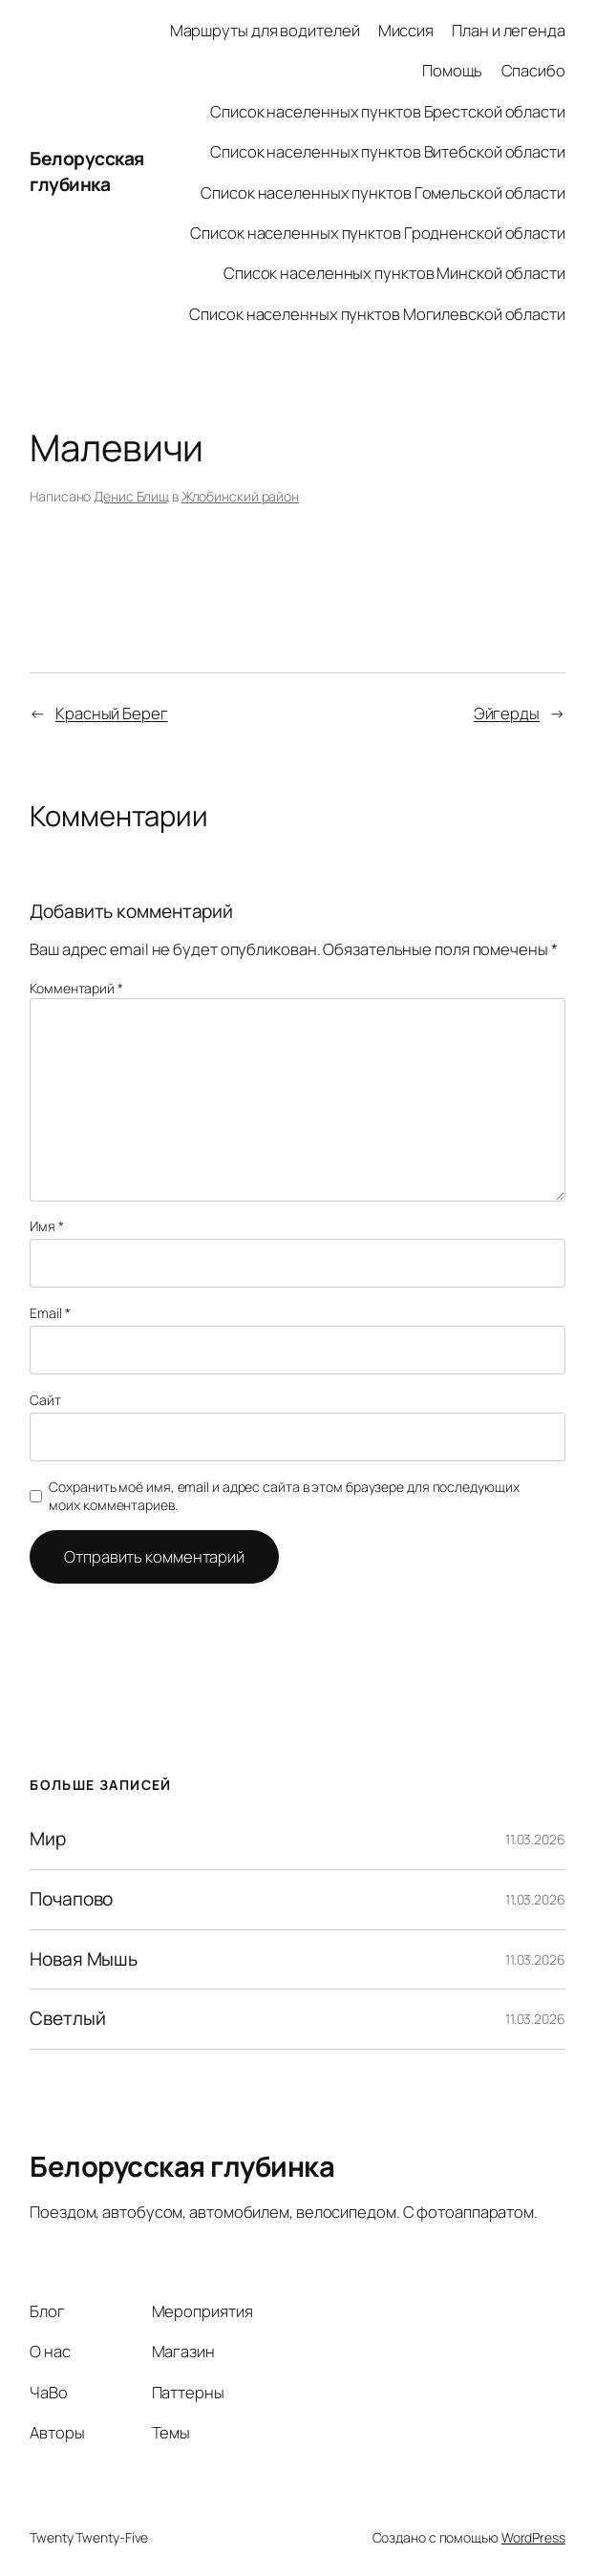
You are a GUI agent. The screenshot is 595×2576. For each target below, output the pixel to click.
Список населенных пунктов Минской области (394, 273)
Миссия (406, 30)
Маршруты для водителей (265, 30)
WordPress (533, 2537)
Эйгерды (507, 713)
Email (50, 1313)
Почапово (71, 1899)
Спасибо (533, 70)
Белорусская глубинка (87, 171)
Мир (48, 1839)
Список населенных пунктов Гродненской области (377, 233)
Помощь (452, 70)
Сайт (45, 1400)
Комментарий (76, 988)
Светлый (67, 2019)
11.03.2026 (535, 1839)
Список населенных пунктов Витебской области (387, 151)
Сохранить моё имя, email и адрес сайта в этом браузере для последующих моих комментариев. (284, 1496)
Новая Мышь (84, 1959)
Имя (47, 1226)
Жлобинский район (240, 496)
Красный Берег (111, 713)
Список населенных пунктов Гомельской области (383, 192)
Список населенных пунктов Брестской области (387, 111)
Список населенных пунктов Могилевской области (377, 314)
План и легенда (508, 30)
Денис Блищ (131, 496)
